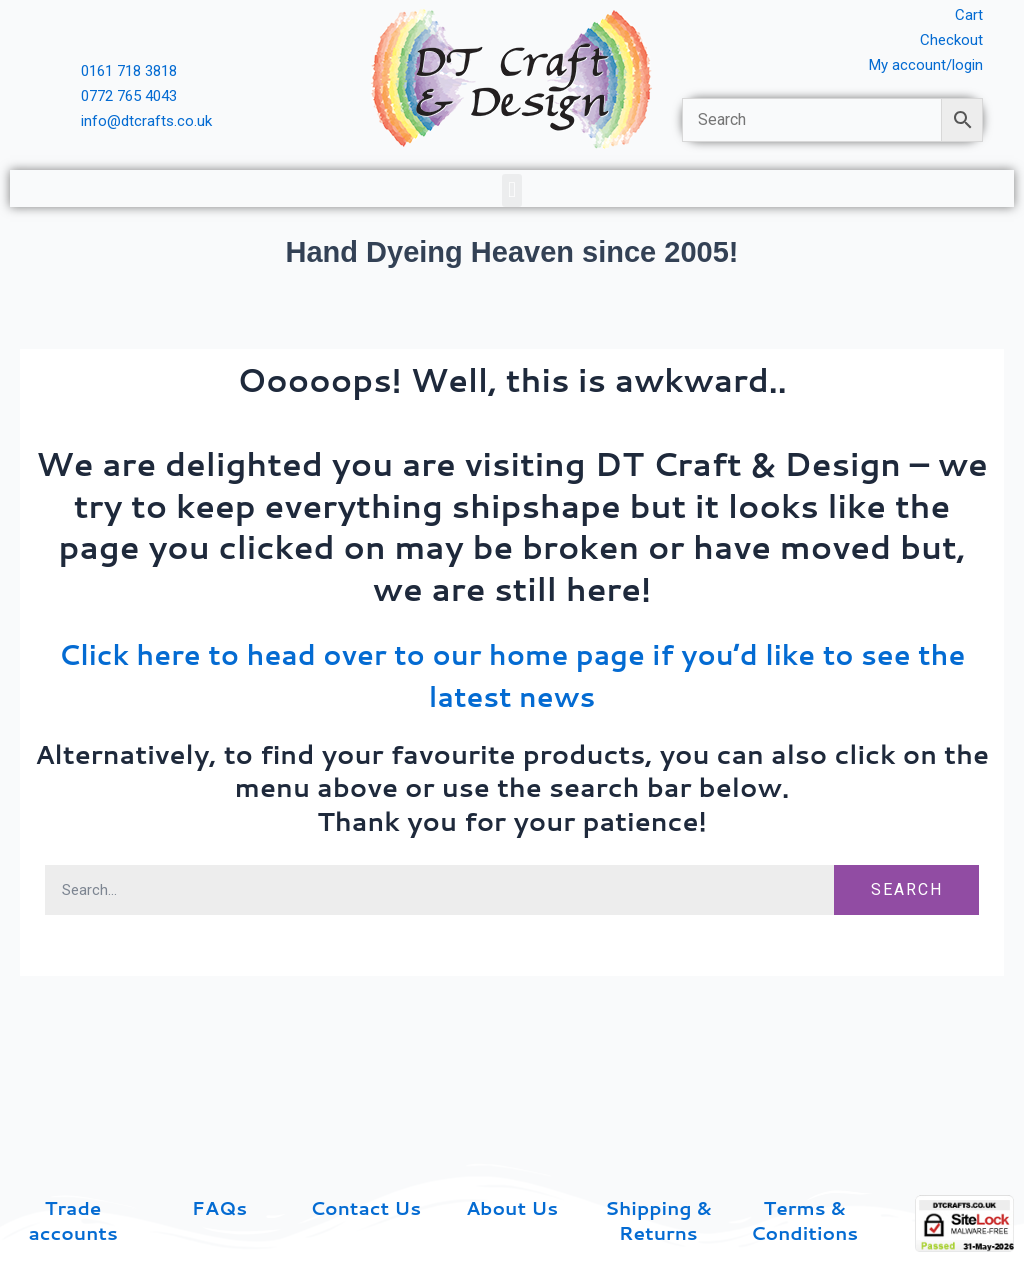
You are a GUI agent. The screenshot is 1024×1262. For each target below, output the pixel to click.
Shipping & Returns (658, 1219)
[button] (511, 194)
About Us (512, 1207)
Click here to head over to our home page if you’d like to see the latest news (512, 678)
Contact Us (366, 1207)
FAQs (219, 1207)
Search (907, 894)
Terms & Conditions (804, 1219)
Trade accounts (73, 1219)
